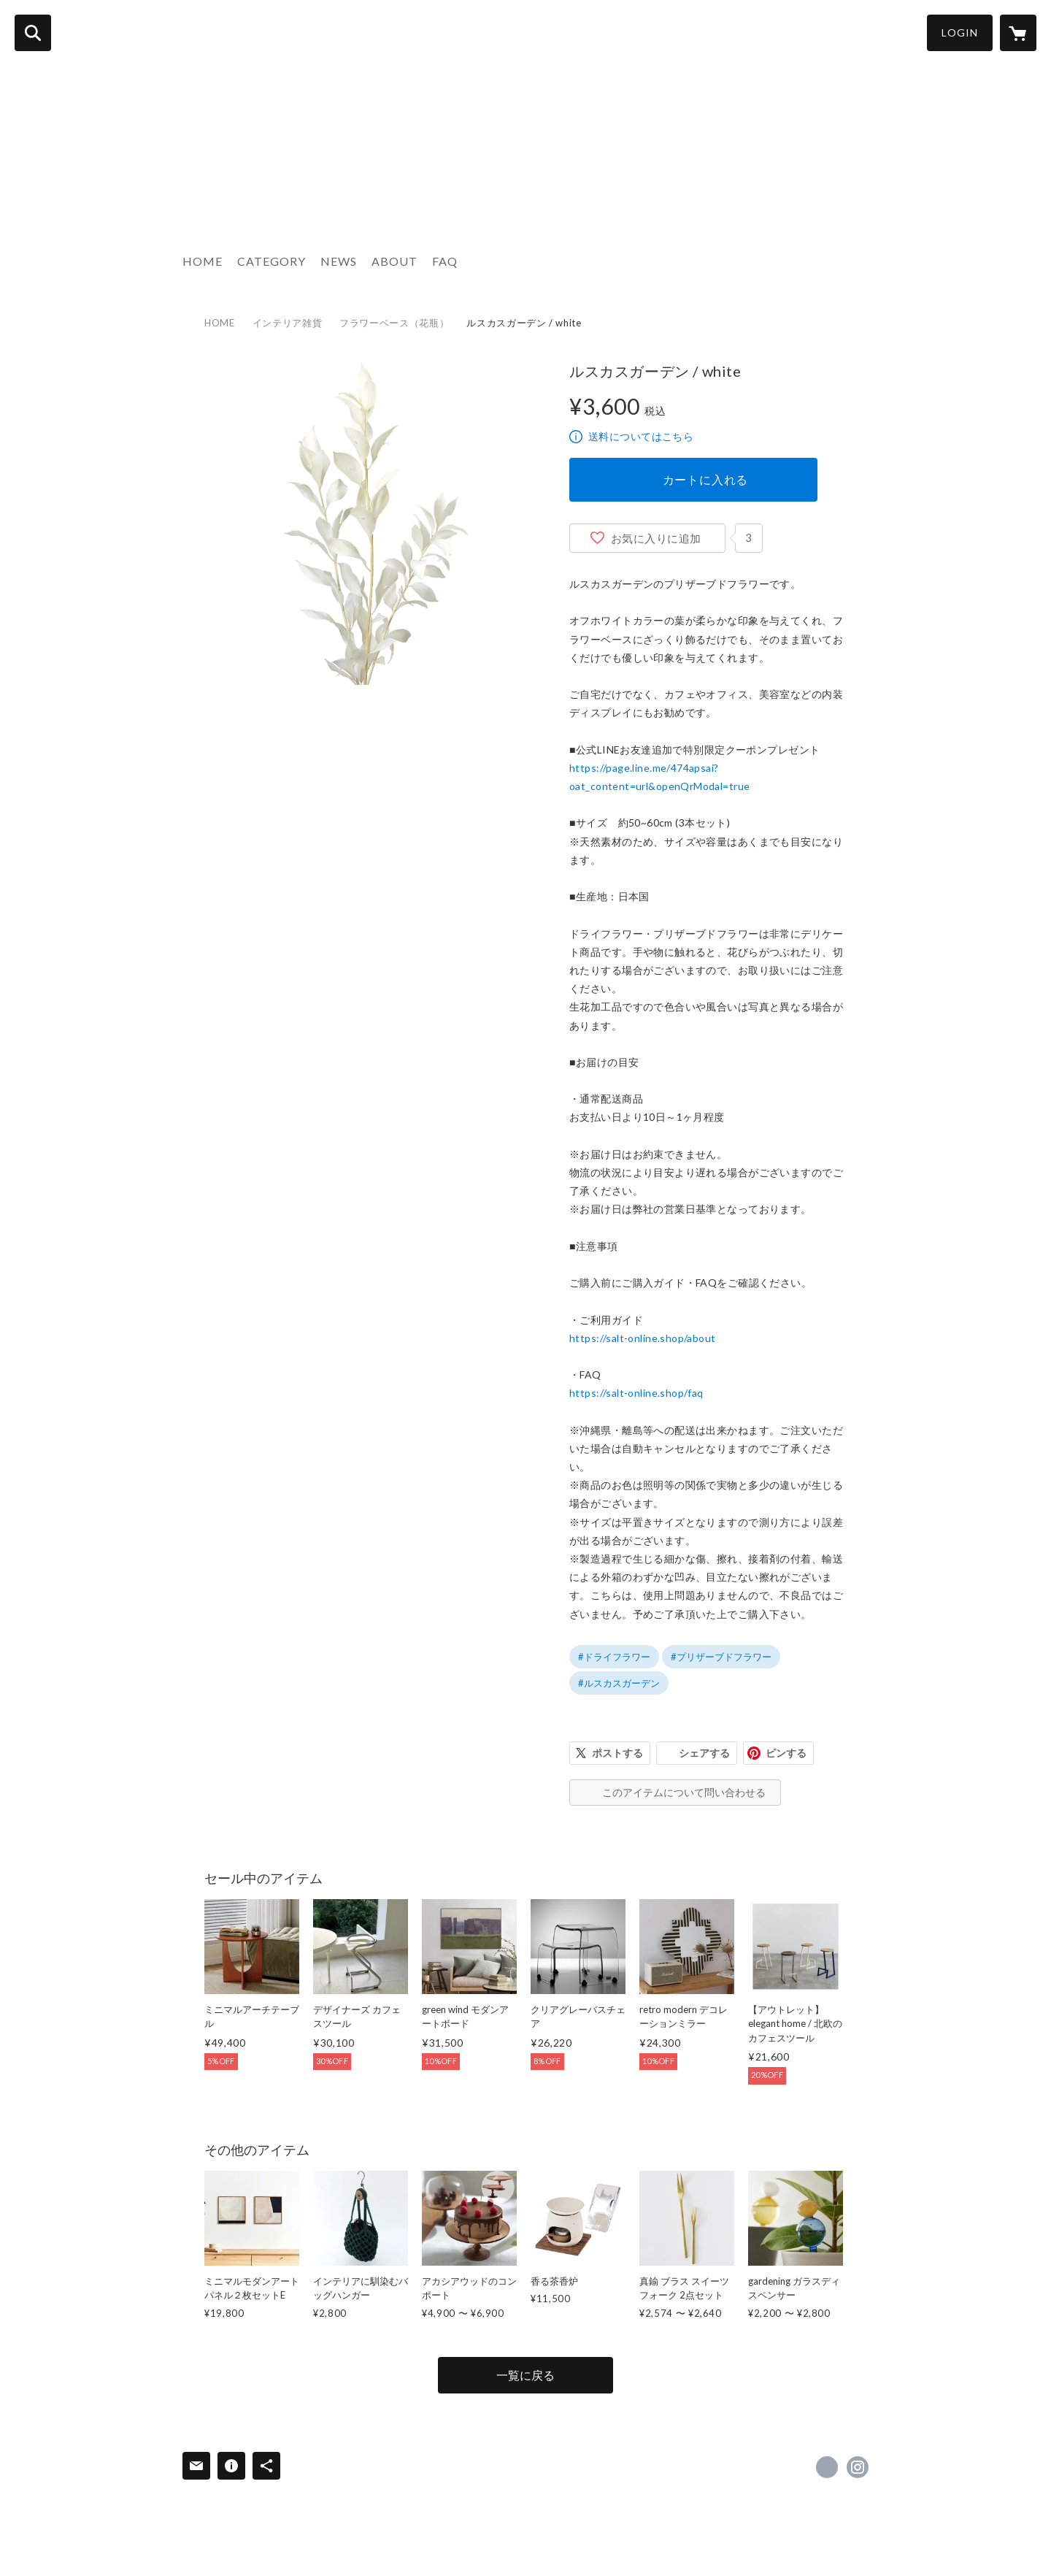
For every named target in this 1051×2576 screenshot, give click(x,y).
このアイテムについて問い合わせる (684, 1792)
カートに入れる (706, 479)
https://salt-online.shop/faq (636, 1393)
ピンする (786, 1753)
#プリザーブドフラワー (721, 1657)
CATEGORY (271, 261)
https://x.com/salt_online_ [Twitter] (827, 2467)
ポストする (617, 1753)
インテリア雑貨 (288, 323)
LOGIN (960, 32)
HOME (202, 261)
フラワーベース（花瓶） (394, 323)
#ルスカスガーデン (619, 1683)
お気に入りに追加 (656, 538)
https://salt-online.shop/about (642, 1338)
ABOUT (394, 261)
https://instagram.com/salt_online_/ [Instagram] (858, 2467)
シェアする (704, 1753)
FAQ (445, 261)
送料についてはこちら (640, 436)
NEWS (338, 261)
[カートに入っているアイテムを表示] (1018, 33)
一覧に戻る (525, 2375)
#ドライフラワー (614, 1657)
